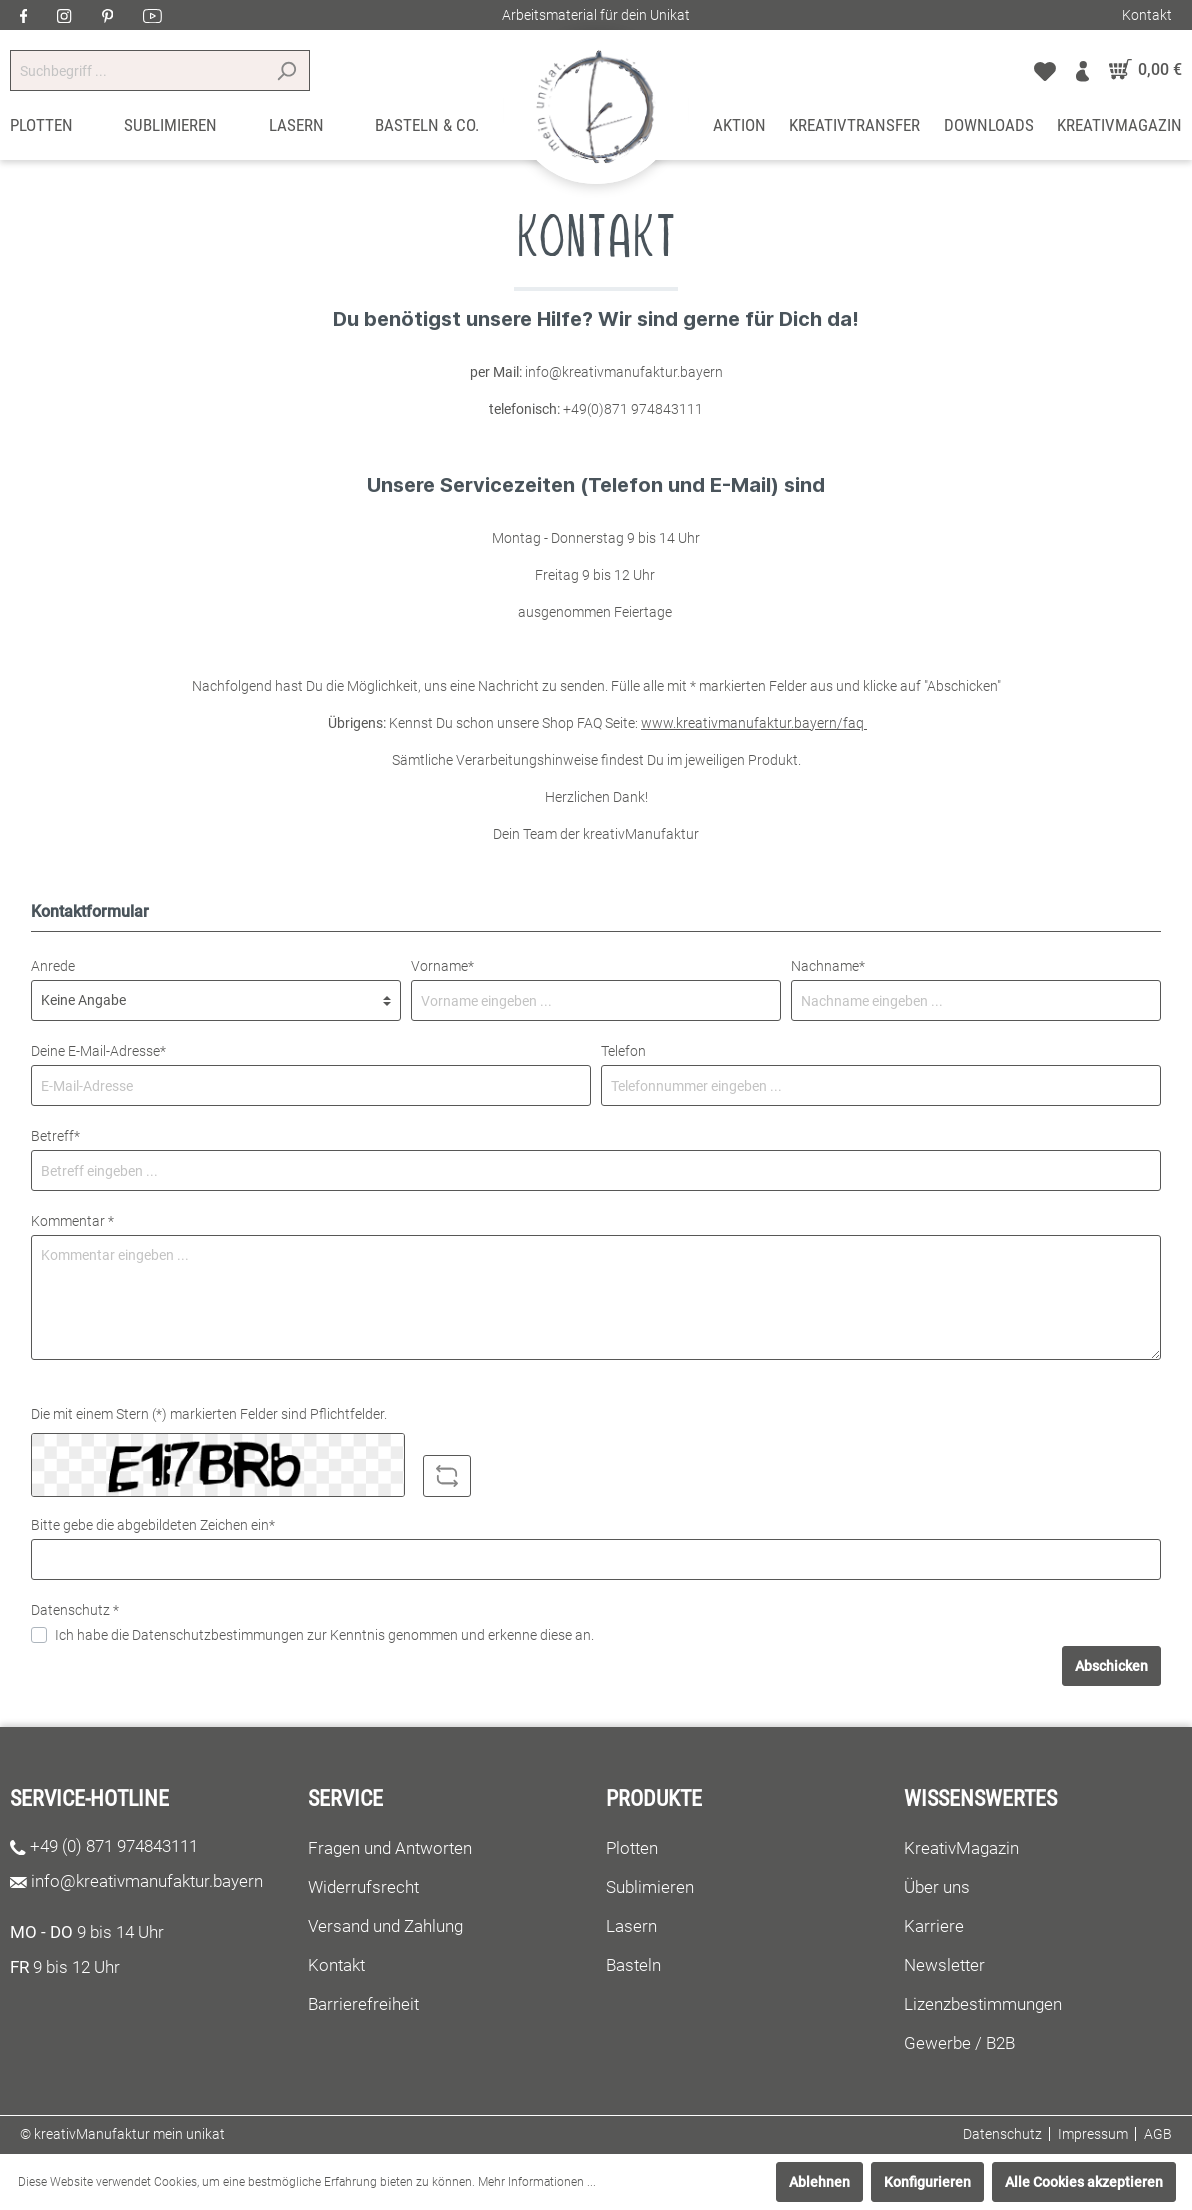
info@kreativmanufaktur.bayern (147, 1881)
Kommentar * (72, 1221)
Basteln (633, 1965)
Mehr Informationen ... (537, 2182)
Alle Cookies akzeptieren (1084, 2182)
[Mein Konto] (1082, 70)
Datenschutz (1002, 2134)
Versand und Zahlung (385, 1926)
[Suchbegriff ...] (137, 70)
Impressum (1093, 2134)
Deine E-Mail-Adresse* (98, 1051)
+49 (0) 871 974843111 (114, 1846)
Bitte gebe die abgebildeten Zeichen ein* (153, 1525)
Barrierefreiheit (363, 2004)
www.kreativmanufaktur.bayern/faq (754, 723)
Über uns (937, 1887)
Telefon (623, 1051)
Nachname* (828, 966)
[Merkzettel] (1045, 70)
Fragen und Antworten (390, 1848)
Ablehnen (819, 2182)
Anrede (53, 966)
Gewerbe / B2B (959, 2043)
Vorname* (442, 966)
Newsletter (944, 1965)
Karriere (934, 1926)
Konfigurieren (927, 2182)
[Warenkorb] (1140, 70)
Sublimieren (650, 1887)
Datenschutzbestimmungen (218, 1635)
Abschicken (1111, 1666)
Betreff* (55, 1136)
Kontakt (1147, 15)
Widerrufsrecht (363, 1887)
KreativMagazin (961, 1848)
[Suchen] (286, 70)
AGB (1158, 2134)
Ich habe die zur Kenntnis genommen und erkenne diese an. (324, 1635)
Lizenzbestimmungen (983, 2004)
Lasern (631, 1926)
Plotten (632, 1848)
